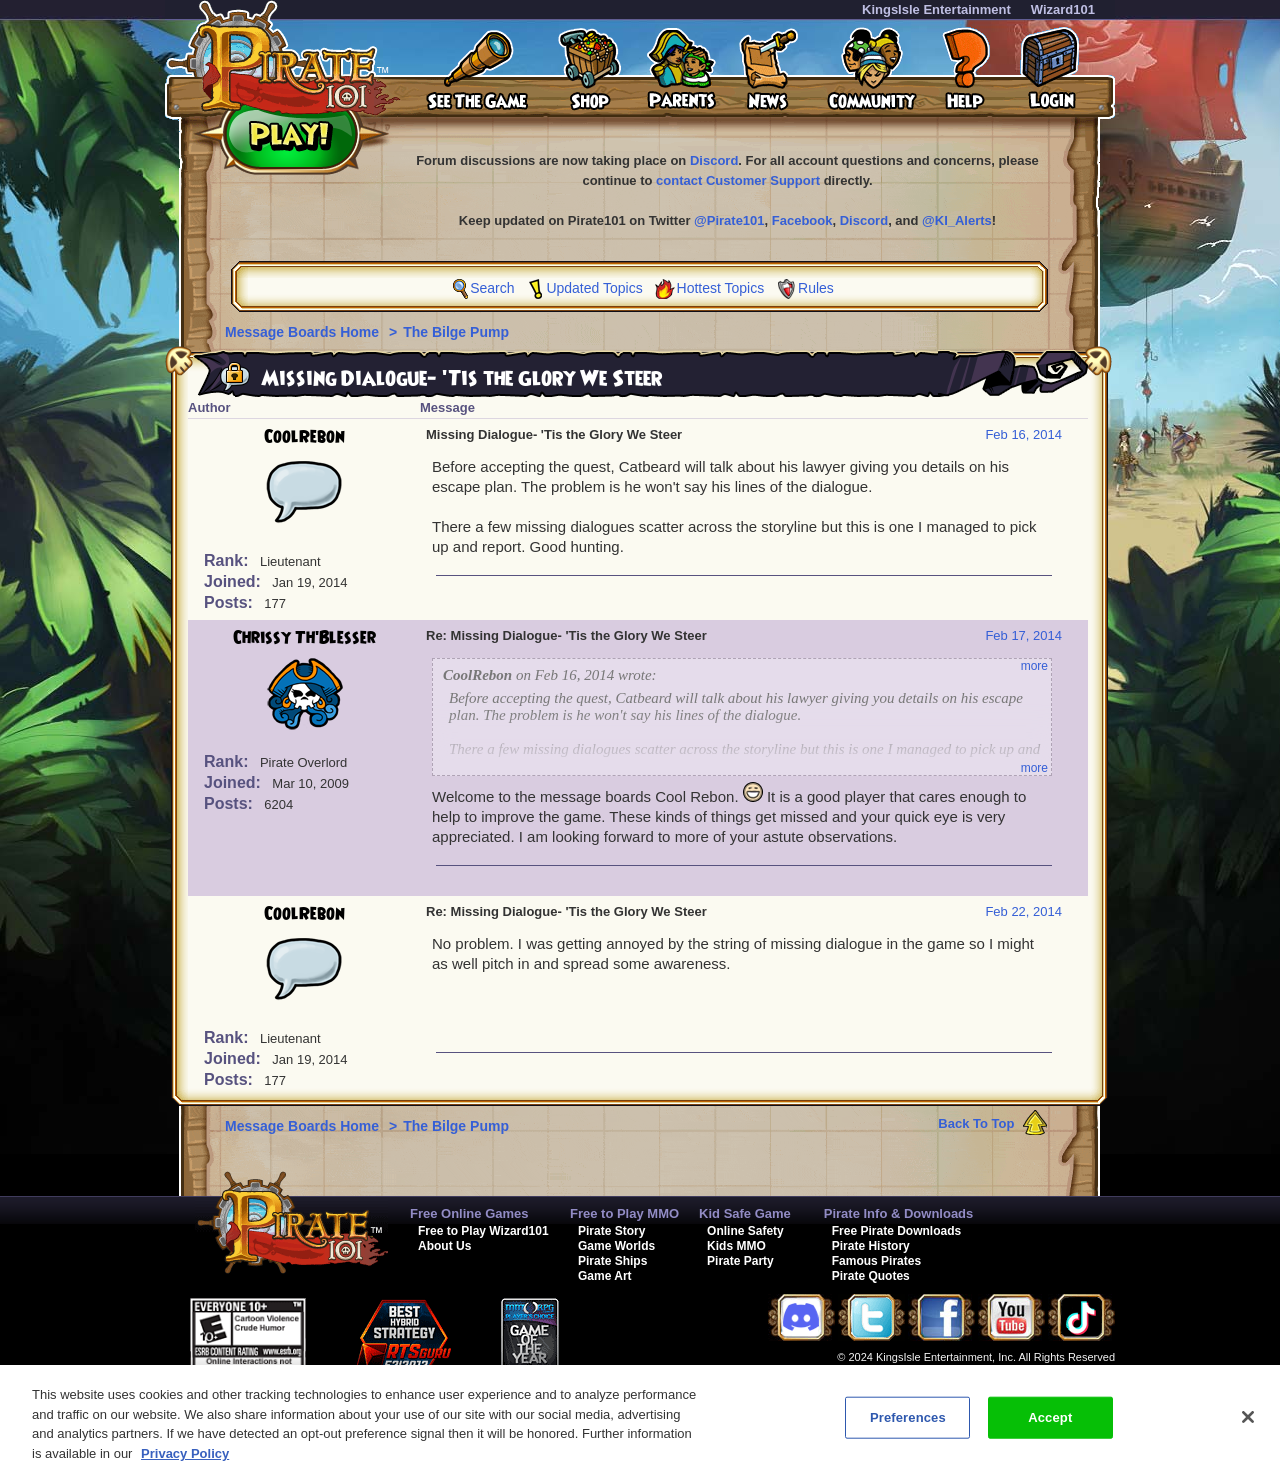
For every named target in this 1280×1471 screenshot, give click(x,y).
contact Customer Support (738, 180)
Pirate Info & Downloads (899, 1213)
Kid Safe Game (745, 1213)
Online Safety (745, 1231)
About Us (444, 1246)
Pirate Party (740, 1261)
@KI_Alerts (957, 220)
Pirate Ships (612, 1261)
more (1034, 666)
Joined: (234, 581)
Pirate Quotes (871, 1276)
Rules (816, 288)
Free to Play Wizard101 (483, 1231)
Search (492, 288)
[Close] (1248, 1429)
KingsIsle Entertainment (936, 9)
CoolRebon (304, 437)
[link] (649, 1327)
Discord (714, 160)
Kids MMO (736, 1246)
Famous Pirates (876, 1261)
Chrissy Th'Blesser (304, 638)
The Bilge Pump (456, 332)
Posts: (230, 602)
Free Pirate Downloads (896, 1231)
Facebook (802, 220)
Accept (1050, 1429)
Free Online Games (469, 1213)
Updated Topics (594, 288)
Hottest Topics (721, 288)
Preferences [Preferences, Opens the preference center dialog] (908, 1429)
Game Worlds (616, 1246)
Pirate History (871, 1246)
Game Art (605, 1276)
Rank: (228, 560)
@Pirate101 (729, 220)
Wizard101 (1063, 9)
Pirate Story (611, 1231)
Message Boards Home (304, 332)
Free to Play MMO (624, 1213)
